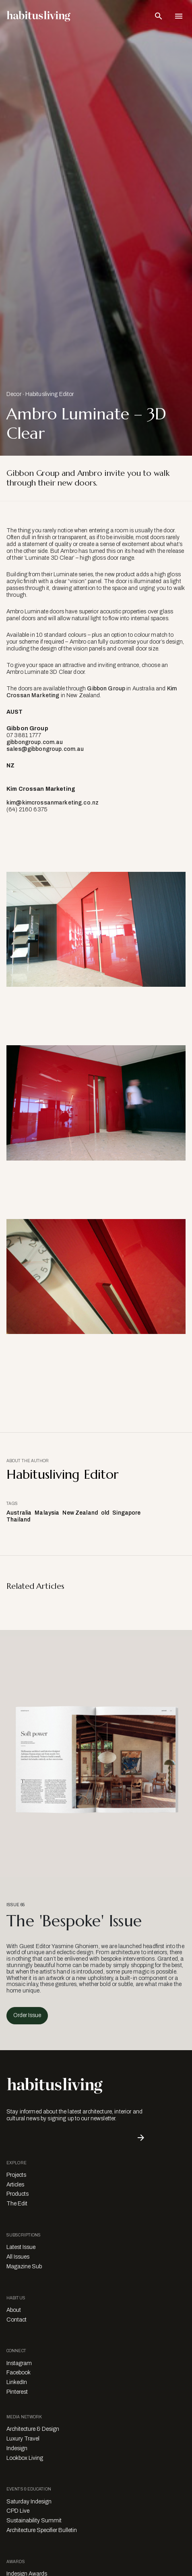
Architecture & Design (32, 2429)
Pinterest (17, 2392)
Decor (13, 394)
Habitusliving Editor (49, 394)
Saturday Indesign (29, 2502)
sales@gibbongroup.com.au (45, 749)
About (13, 2310)
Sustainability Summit (34, 2521)
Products (17, 2194)
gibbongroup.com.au (34, 742)
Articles (15, 2185)
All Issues (17, 2257)
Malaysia (47, 1513)
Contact (16, 2320)
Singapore (126, 1513)
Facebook (18, 2373)
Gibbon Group (106, 689)
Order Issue (27, 2015)
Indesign (16, 2448)
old (105, 1513)
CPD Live (17, 2511)
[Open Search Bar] (158, 16)
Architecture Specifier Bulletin (41, 2530)
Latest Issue (20, 2247)
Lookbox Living (24, 2458)
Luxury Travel (22, 2439)
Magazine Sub (24, 2266)
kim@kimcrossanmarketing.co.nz (52, 803)
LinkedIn (16, 2382)
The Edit (16, 2204)
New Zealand (80, 1513)
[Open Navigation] (179, 16)
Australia (18, 1513)
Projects (16, 2175)
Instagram (19, 2363)
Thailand (18, 1520)
